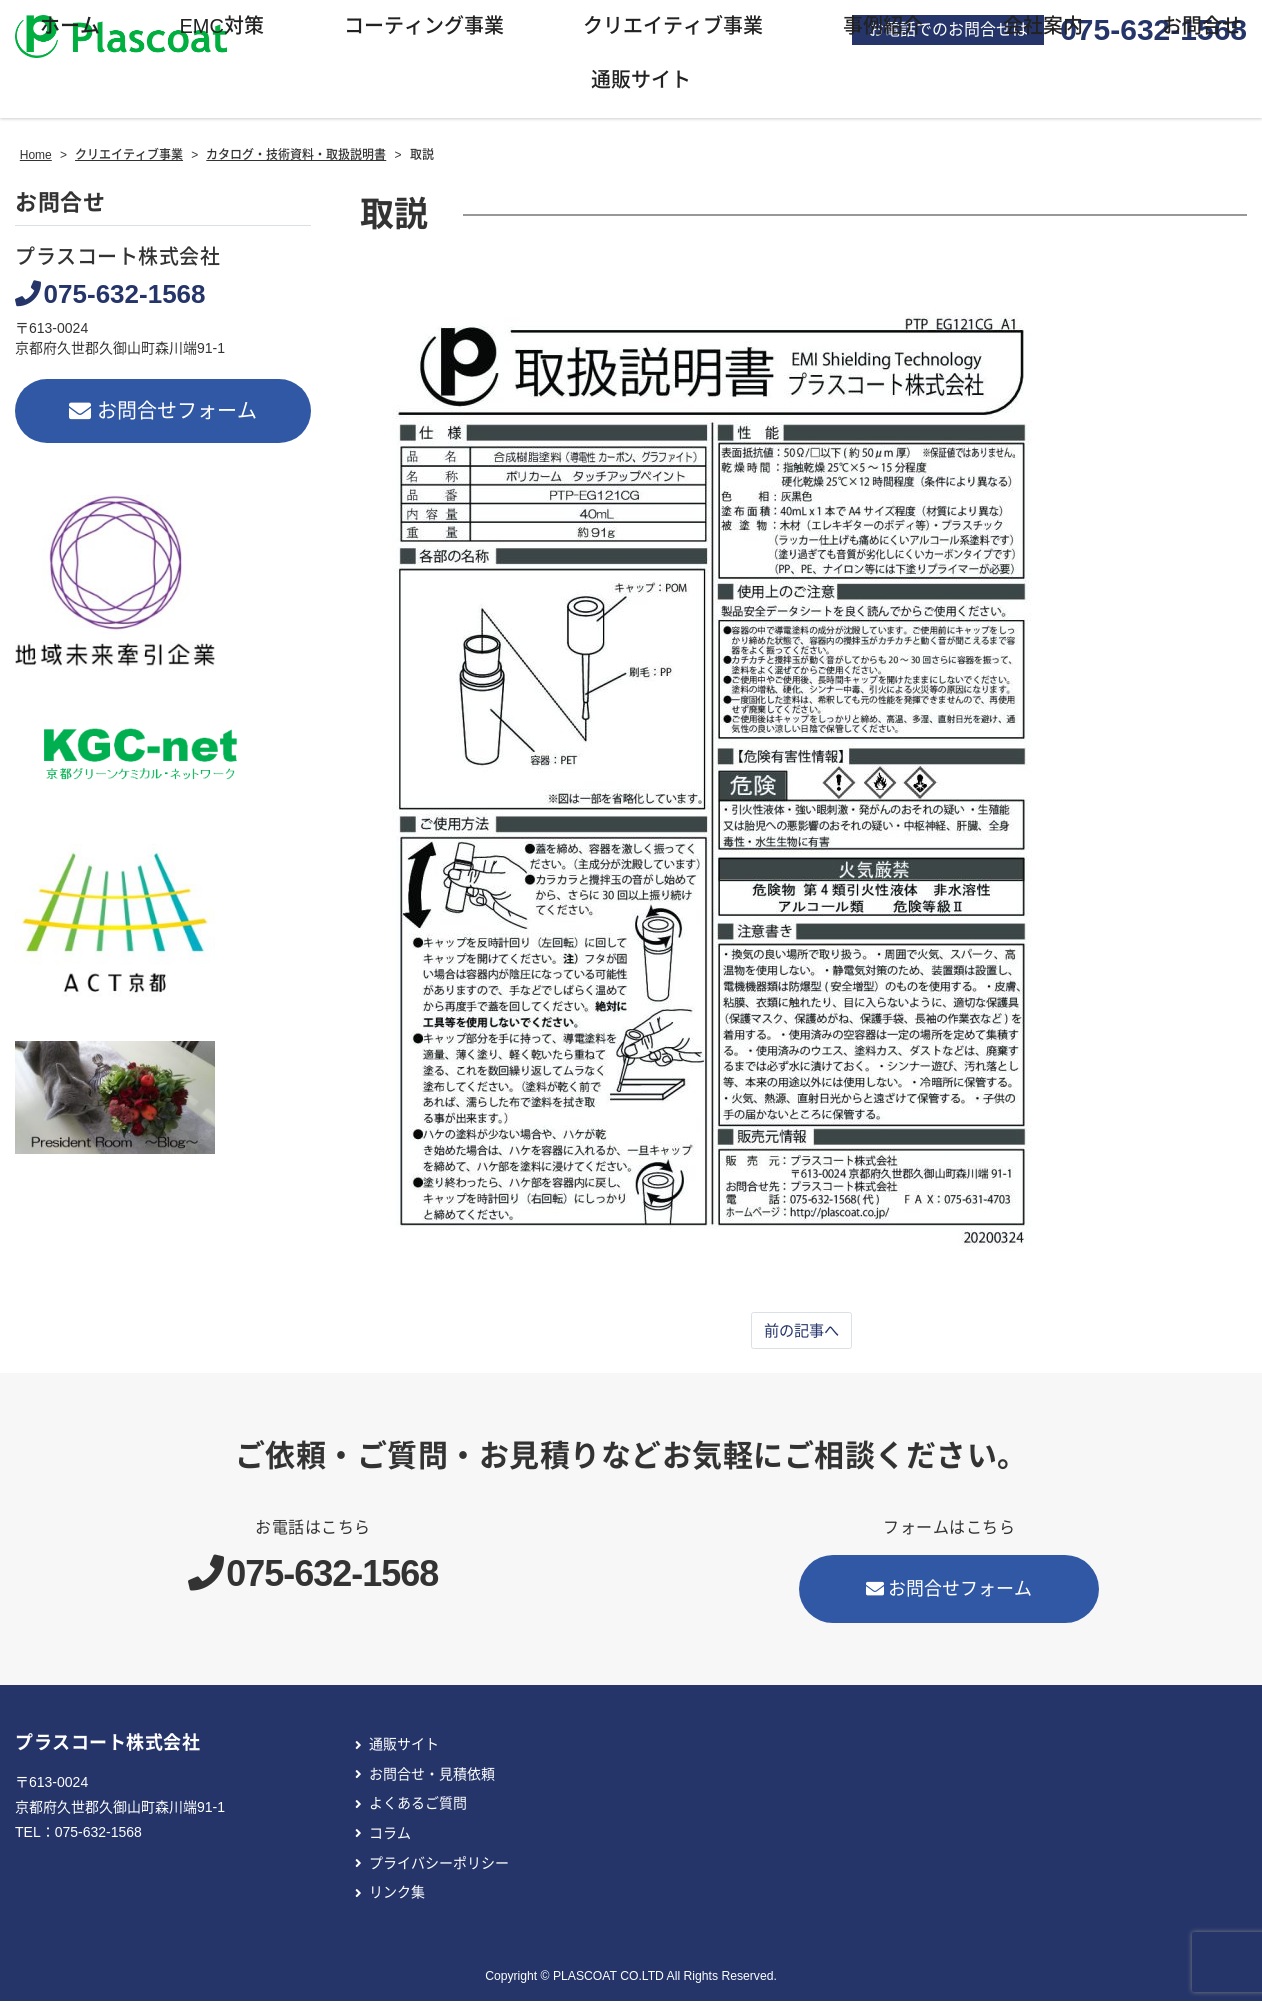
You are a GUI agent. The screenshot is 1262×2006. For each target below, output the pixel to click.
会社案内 (1043, 31)
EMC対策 (221, 31)
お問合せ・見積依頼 (432, 1779)
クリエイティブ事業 (673, 31)
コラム (390, 1838)
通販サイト (404, 1750)
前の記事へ (801, 1334)
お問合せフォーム (163, 415)
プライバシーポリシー (439, 1868)
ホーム (70, 31)
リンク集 (397, 1898)
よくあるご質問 (418, 1809)
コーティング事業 (424, 31)
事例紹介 (883, 31)
